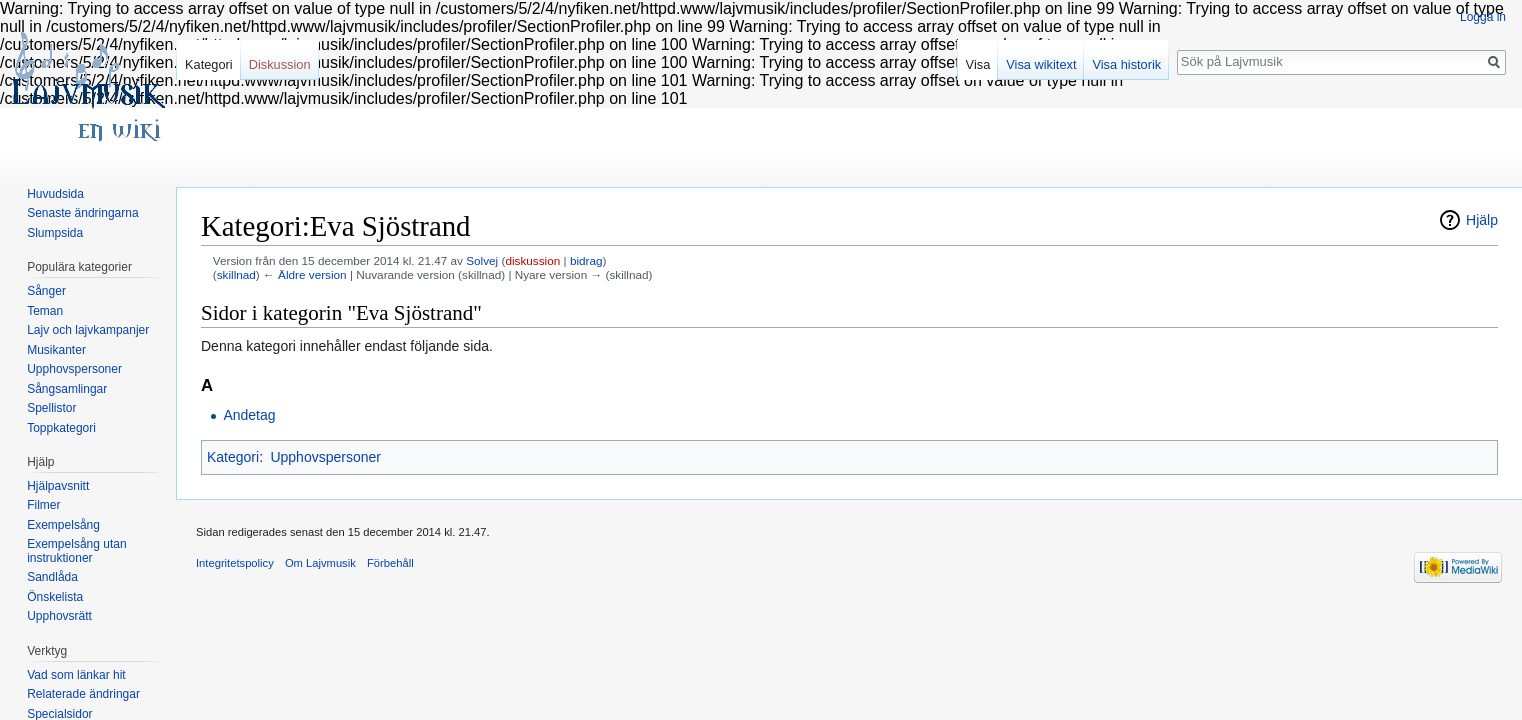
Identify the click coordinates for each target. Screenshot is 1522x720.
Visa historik (1126, 64)
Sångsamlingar (67, 389)
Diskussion (280, 64)
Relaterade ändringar (83, 694)
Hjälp (1482, 220)
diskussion (532, 260)
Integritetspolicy (235, 563)
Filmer (43, 505)
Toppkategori (61, 428)
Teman (45, 311)
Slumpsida (55, 233)
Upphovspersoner (325, 457)
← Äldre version (305, 274)
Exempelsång (63, 525)
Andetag (249, 415)
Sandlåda (52, 577)
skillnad (236, 274)
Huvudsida (55, 194)
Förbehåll (390, 563)
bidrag (586, 260)
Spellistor (51, 408)
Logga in (1483, 17)
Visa (978, 64)
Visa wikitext (1041, 64)
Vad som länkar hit (76, 675)
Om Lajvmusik (320, 563)
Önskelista (55, 597)
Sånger (46, 291)
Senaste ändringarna (82, 213)
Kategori (233, 457)
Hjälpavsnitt (58, 486)
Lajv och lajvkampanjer (88, 330)
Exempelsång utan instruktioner (76, 551)
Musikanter (56, 350)
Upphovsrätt (59, 616)
